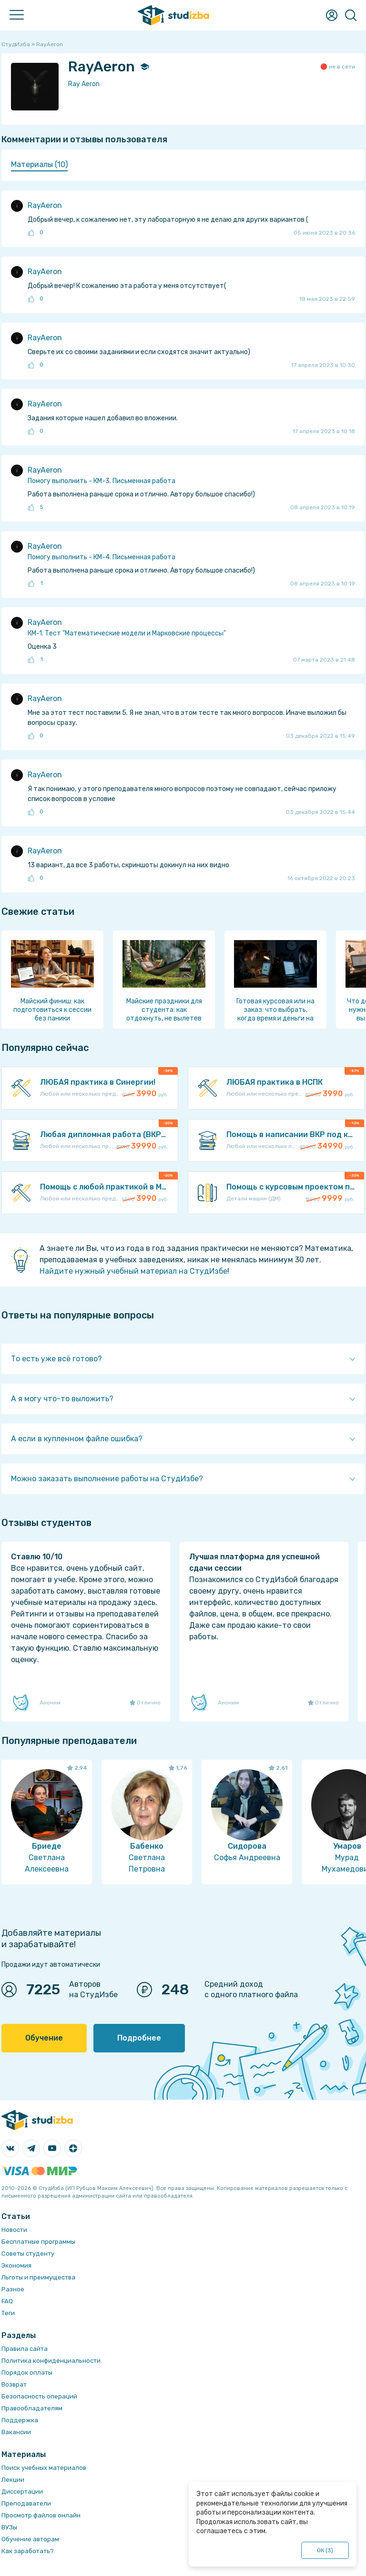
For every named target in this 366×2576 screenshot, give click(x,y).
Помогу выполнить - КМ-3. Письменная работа (101, 481)
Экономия (16, 2265)
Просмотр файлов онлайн (41, 2515)
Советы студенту (27, 2253)
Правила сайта (24, 2348)
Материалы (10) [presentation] (39, 164)
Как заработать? (27, 2551)
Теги (8, 2313)
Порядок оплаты (26, 2372)
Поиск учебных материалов (43, 2467)
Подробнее (139, 2037)
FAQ (7, 2301)
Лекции (12, 2479)
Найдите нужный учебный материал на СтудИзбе (133, 1271)
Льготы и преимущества (38, 2277)
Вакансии (16, 2432)
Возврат (14, 2384)
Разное (12, 2289)
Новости (14, 2229)
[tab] (39, 165)
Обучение (44, 2037)
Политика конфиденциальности (51, 2360)
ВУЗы (9, 2527)
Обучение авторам (30, 2539)
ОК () (325, 2550)
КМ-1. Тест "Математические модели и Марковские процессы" (127, 633)
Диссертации (22, 2491)
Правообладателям (31, 2408)
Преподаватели (26, 2503)
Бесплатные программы (38, 2241)
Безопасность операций (39, 2396)
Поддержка (19, 2420)
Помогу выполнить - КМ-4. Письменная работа (101, 557)
